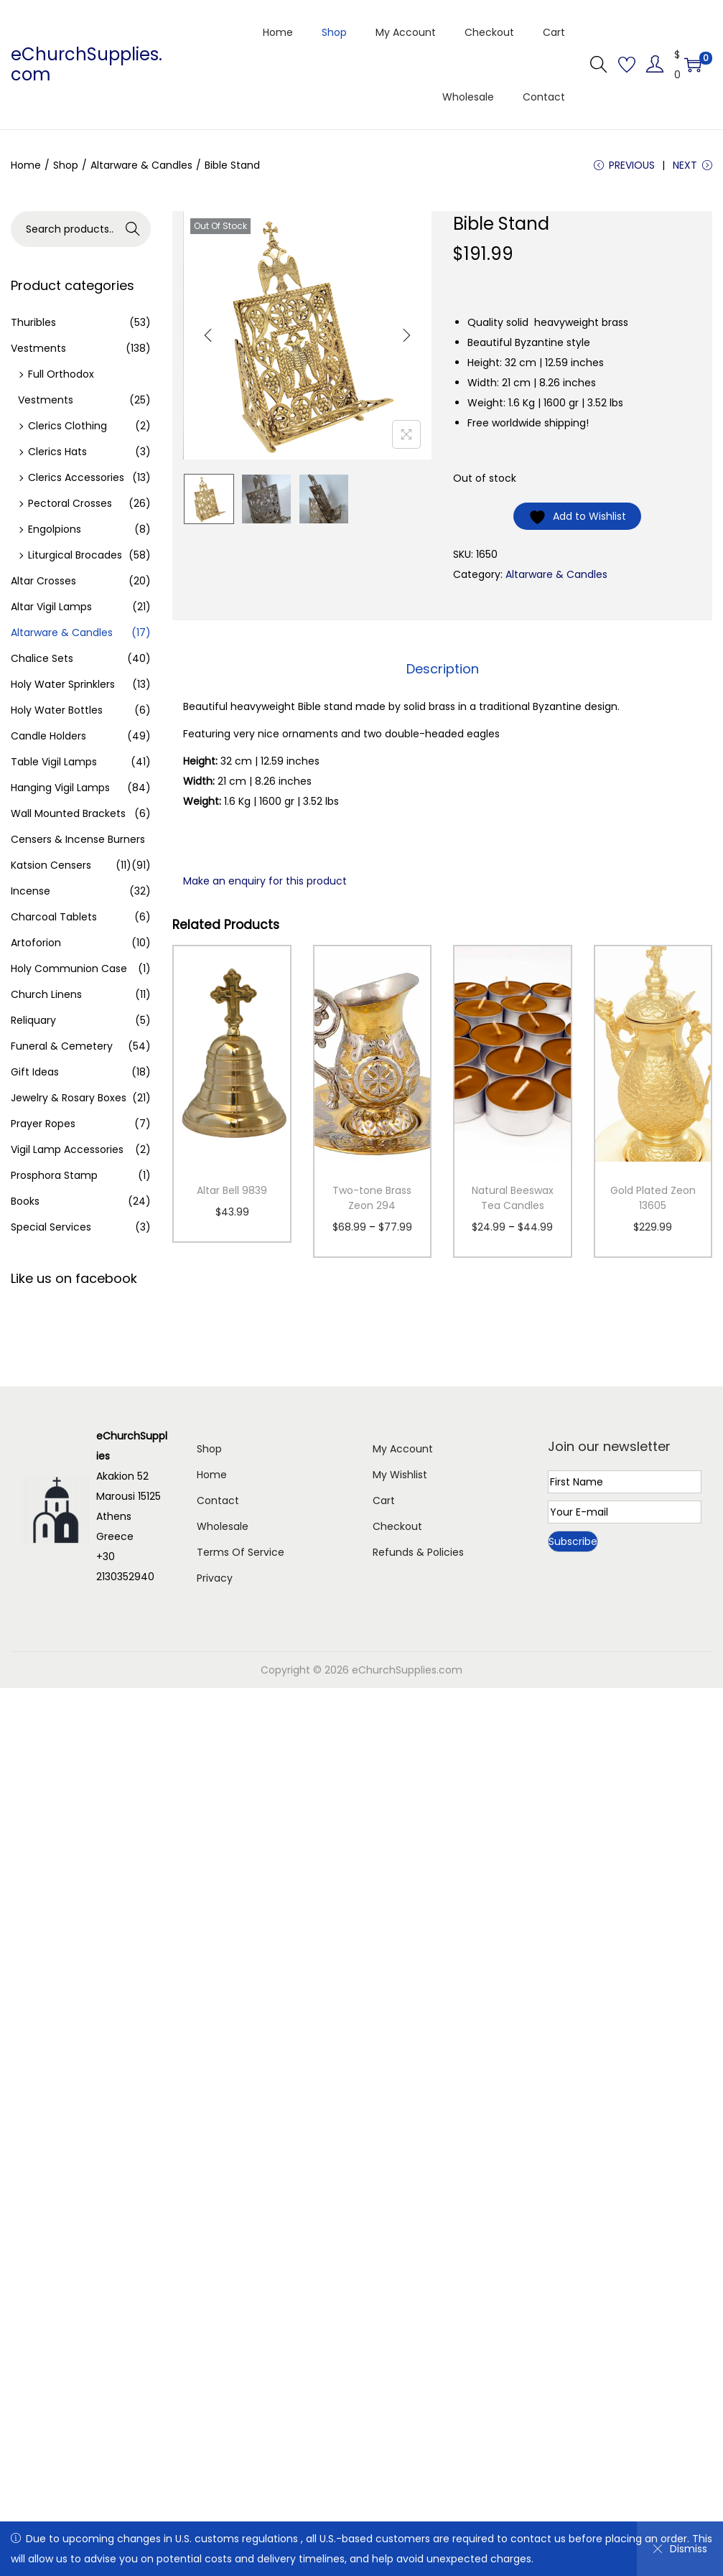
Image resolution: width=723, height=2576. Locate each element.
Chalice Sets (42, 658)
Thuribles (33, 322)
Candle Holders (48, 736)
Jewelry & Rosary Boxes (68, 1098)
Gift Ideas (35, 1072)
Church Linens (46, 994)
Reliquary (33, 1020)
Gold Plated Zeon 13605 (653, 1198)
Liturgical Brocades (75, 555)
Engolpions (54, 529)
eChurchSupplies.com (86, 64)
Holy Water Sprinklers (63, 684)
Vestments (38, 348)
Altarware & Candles (141, 165)
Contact (218, 1500)
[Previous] (208, 335)
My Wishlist (400, 1474)
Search (133, 229)
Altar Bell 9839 (232, 1190)
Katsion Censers (51, 865)
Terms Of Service (240, 1552)
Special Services (51, 1227)
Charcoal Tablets (54, 917)
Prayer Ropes (43, 1123)
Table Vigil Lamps (54, 762)
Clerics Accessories (76, 477)
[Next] (406, 335)
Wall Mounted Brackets (68, 813)
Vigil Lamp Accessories (67, 1149)
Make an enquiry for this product (265, 881)
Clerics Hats (57, 451)
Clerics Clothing (67, 426)
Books (25, 1201)
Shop (65, 165)
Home (26, 165)
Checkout (397, 1526)
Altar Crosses (43, 581)
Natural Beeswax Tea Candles (513, 1198)
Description (442, 669)
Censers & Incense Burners (78, 839)
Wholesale (222, 1526)
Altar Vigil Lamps (51, 606)
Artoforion (36, 942)
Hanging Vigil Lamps (60, 787)
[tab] (442, 669)
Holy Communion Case (69, 968)
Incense (30, 891)
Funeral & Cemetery (62, 1046)
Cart (384, 1500)
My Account (403, 1449)
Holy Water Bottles (57, 710)
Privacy (215, 1578)
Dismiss (680, 2549)
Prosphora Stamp (54, 1175)
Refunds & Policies (418, 1552)
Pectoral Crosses (70, 503)
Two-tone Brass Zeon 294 (371, 1198)
